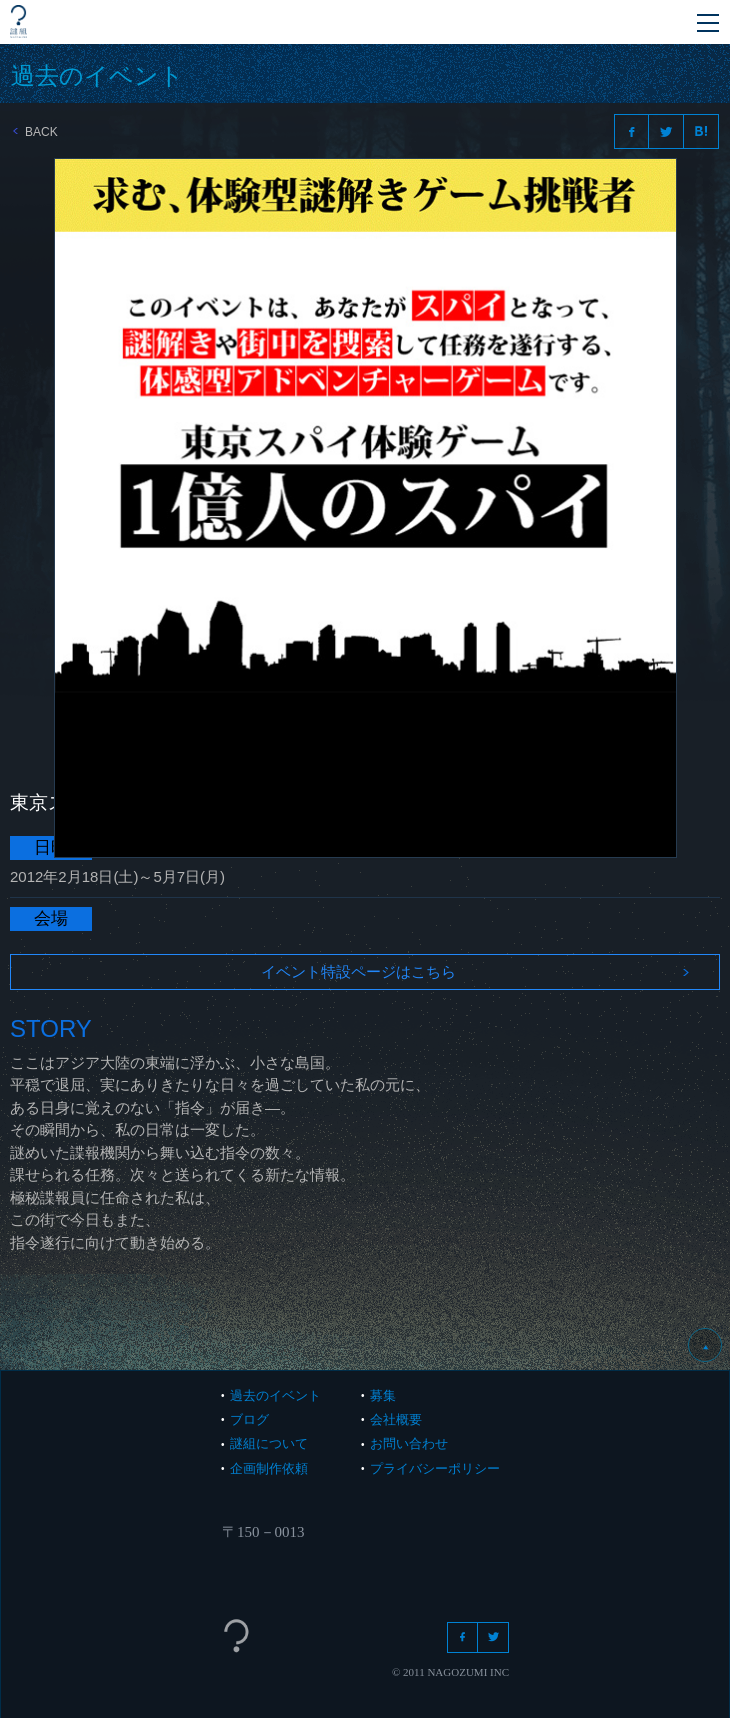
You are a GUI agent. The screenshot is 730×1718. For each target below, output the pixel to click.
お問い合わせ (409, 1443)
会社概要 (396, 1419)
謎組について (269, 1443)
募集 (383, 1395)
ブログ (249, 1419)
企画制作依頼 (269, 1468)
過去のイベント (275, 1395)
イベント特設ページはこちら (475, 971)
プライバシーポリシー (435, 1468)
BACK (35, 132)
